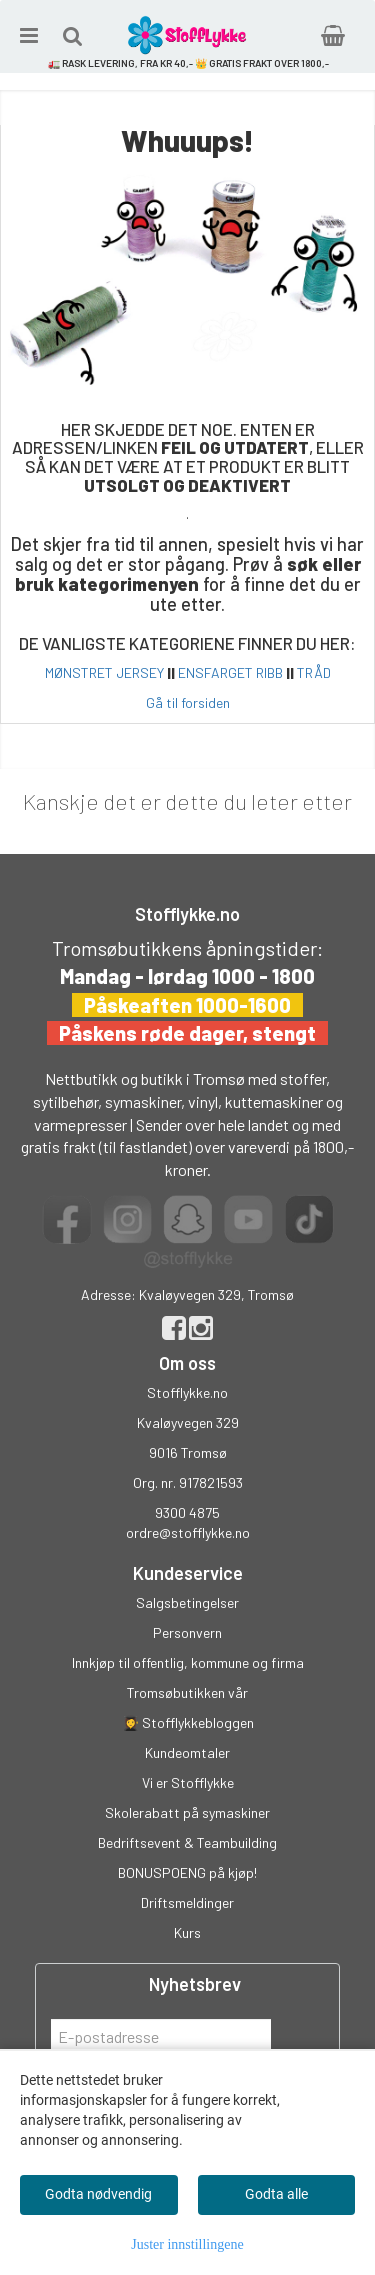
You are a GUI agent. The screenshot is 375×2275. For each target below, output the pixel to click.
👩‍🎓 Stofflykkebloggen (188, 1722)
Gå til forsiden (188, 702)
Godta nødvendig (98, 2194)
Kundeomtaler (187, 1752)
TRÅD (314, 672)
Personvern (187, 1632)
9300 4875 (187, 1512)
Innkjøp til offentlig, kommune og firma (188, 1662)
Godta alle (276, 2194)
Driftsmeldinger (187, 1902)
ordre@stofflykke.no (188, 1532)
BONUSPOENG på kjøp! (187, 1872)
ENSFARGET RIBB (230, 672)
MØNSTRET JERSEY (104, 672)
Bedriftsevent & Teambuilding (187, 1842)
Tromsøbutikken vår (187, 1692)
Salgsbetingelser (187, 1602)
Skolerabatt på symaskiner (187, 1812)
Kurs (187, 1932)
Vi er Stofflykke (188, 1782)
